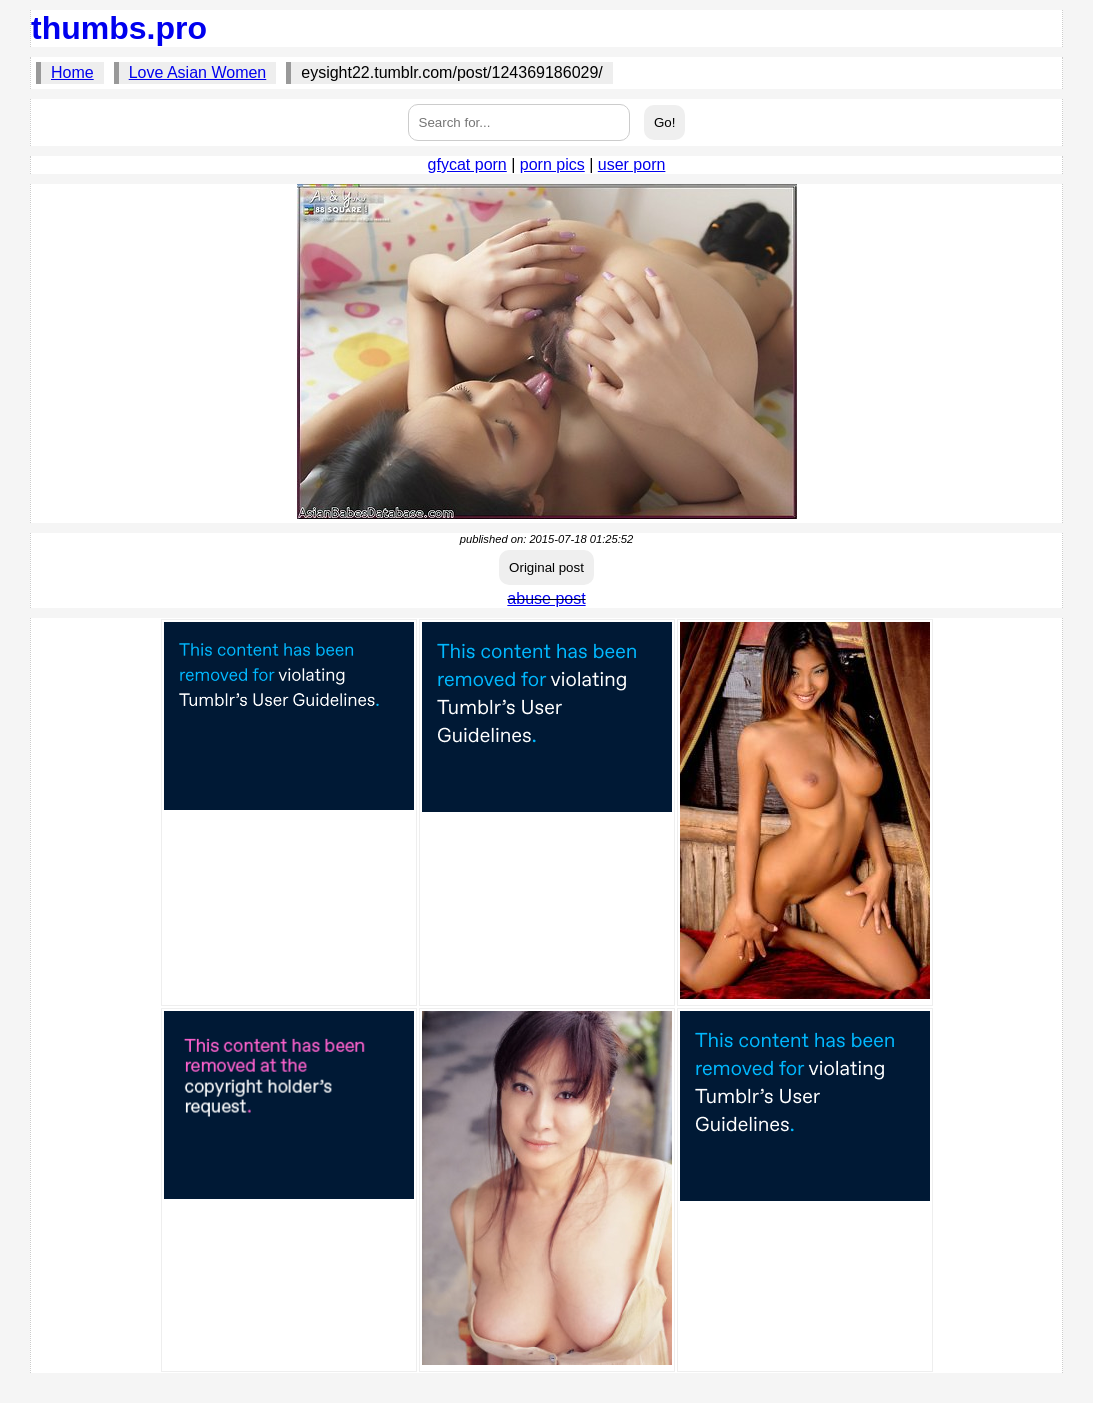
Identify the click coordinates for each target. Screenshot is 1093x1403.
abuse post (546, 598)
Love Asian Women (198, 72)
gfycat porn (467, 164)
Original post (546, 567)
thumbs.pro (119, 28)
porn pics (552, 164)
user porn (632, 164)
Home (72, 72)
